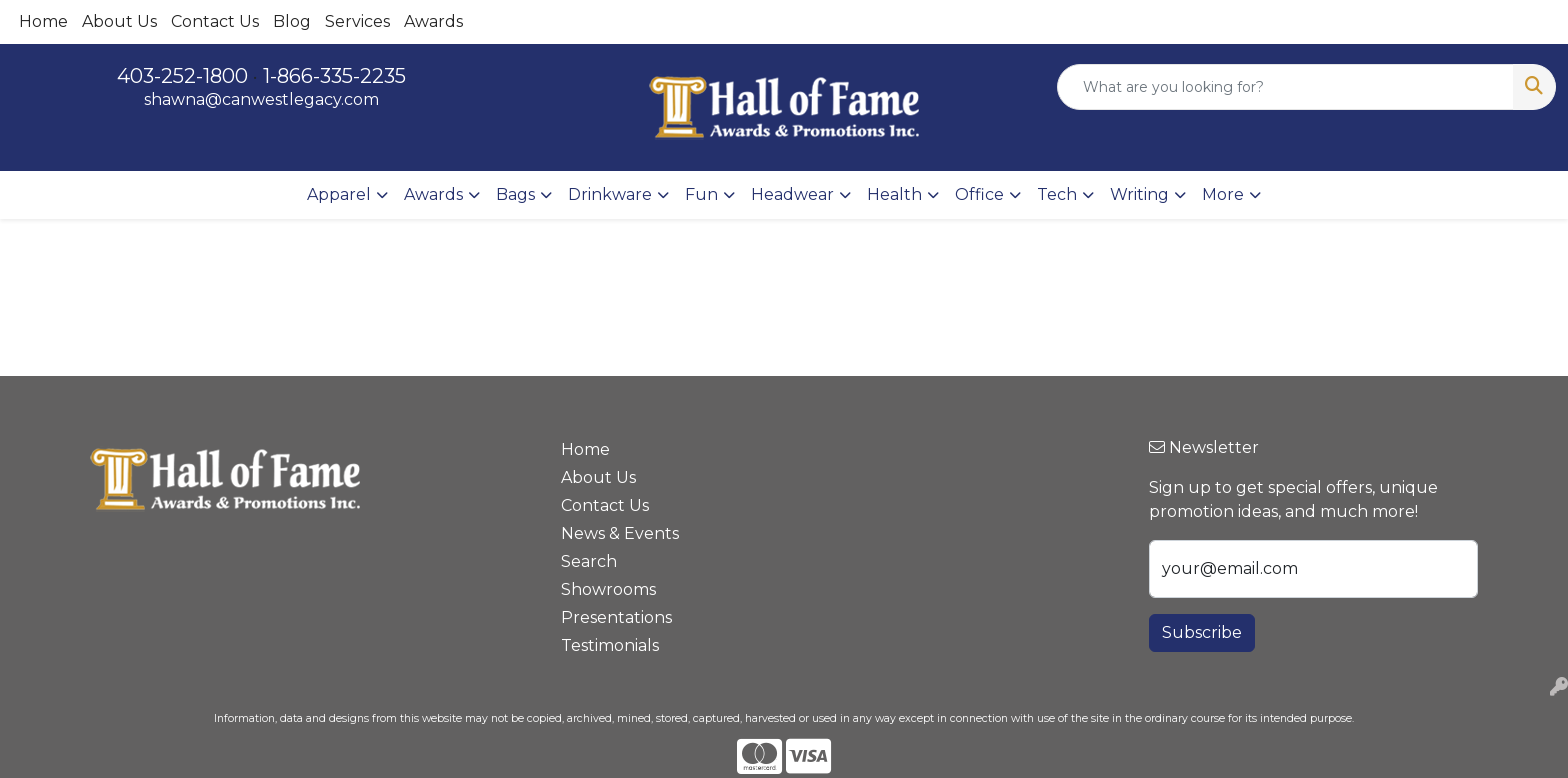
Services (357, 21)
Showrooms (608, 589)
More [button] (1223, 194)
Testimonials (610, 645)
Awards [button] (433, 194)
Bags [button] (515, 194)
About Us (119, 21)
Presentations (616, 617)
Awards (433, 21)
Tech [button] (1057, 194)
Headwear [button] (792, 194)
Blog (292, 21)
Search (589, 561)
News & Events (620, 533)
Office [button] (979, 194)
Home (43, 21)
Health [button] (894, 194)
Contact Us (215, 21)
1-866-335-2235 (334, 76)
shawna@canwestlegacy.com (261, 99)
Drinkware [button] (610, 194)
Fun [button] (701, 194)
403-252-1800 (182, 76)
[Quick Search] (1285, 87)
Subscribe (1202, 632)
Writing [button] (1139, 194)
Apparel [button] (339, 194)
